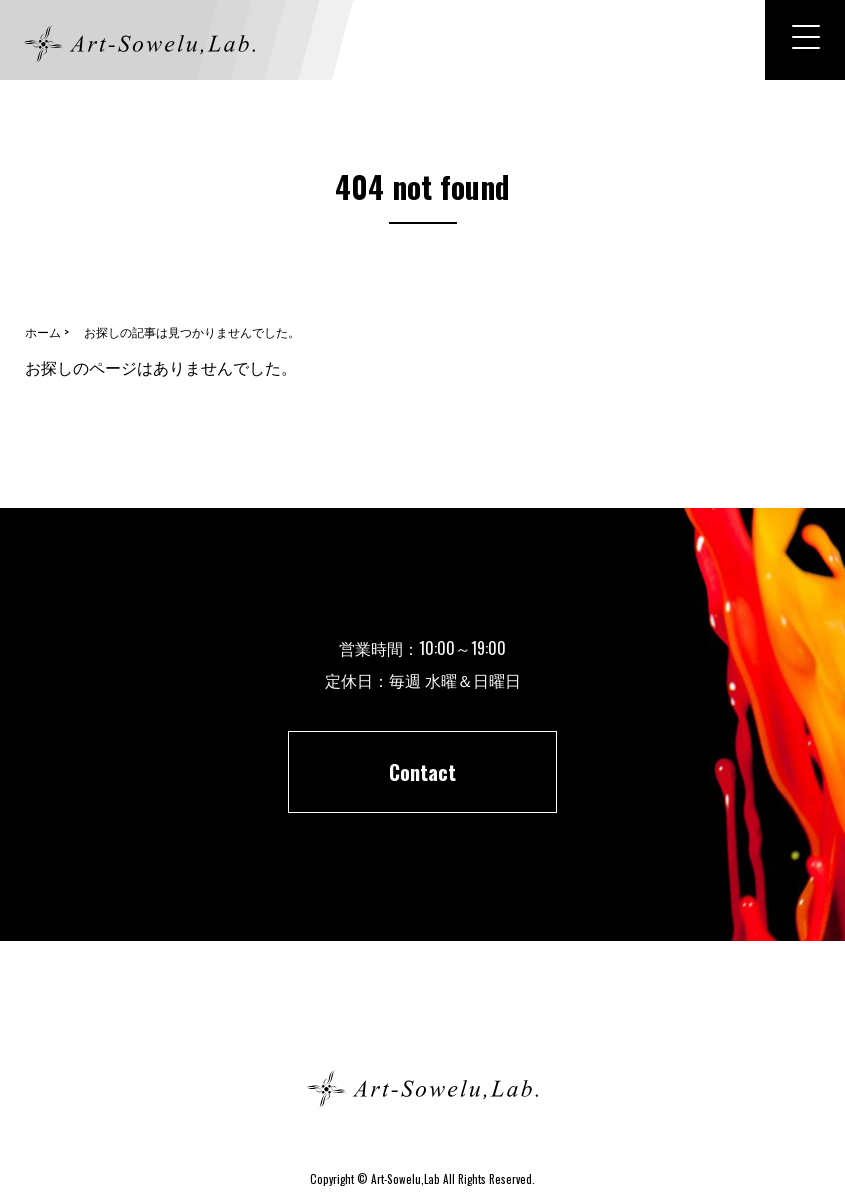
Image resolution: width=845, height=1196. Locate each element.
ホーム (423, 1017)
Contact (422, 772)
